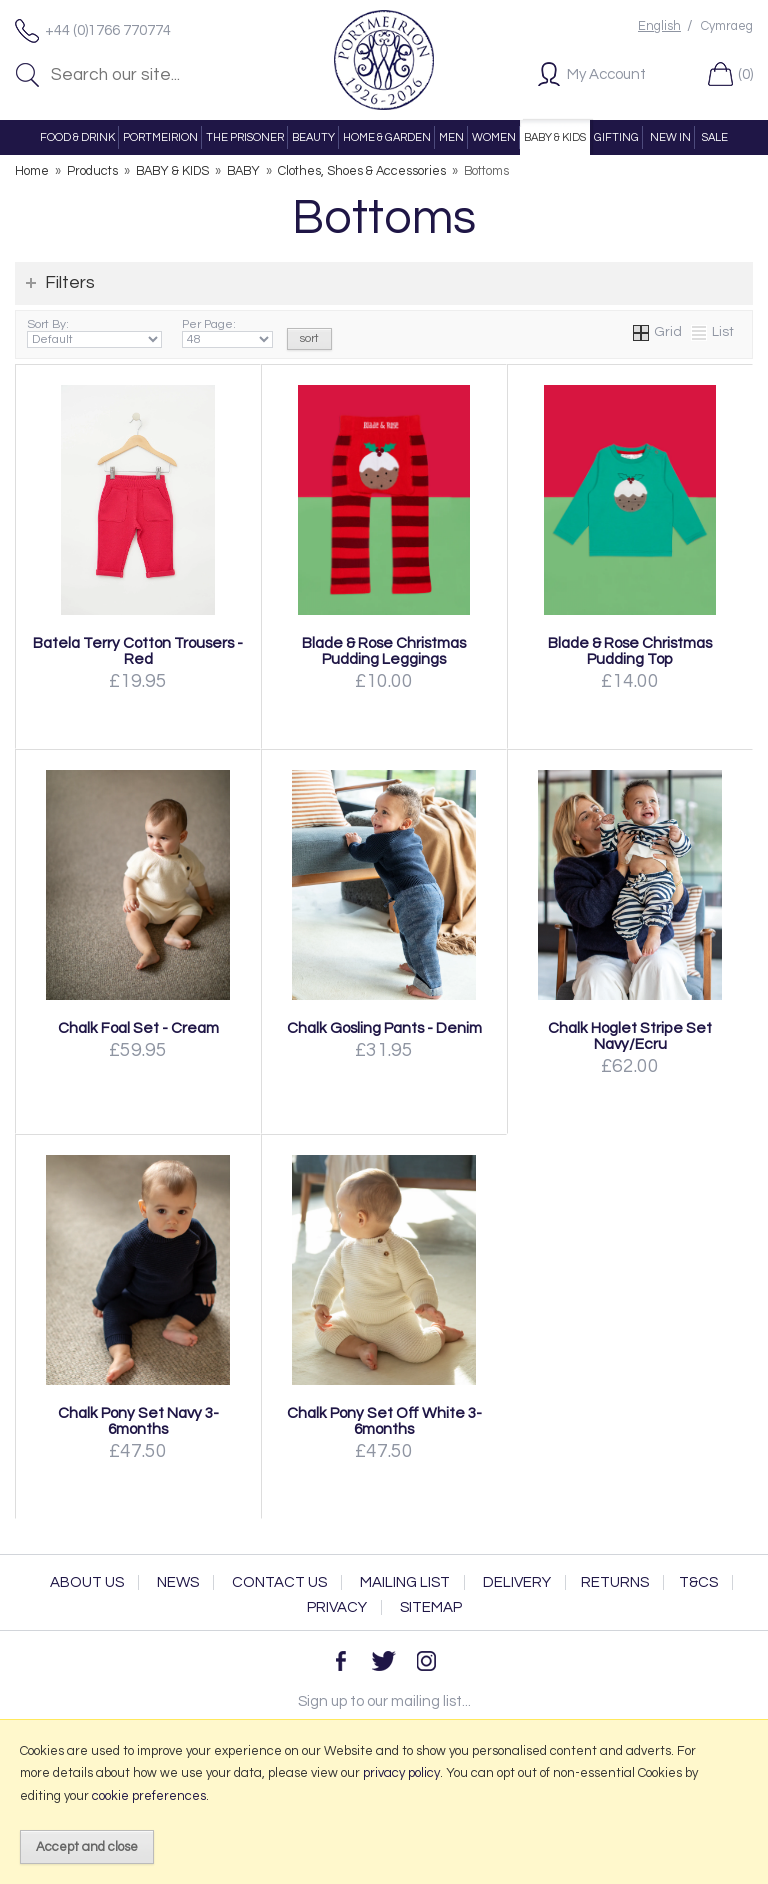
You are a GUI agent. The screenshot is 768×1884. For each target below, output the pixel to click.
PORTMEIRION (160, 137)
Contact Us (279, 1582)
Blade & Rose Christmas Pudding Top (630, 651)
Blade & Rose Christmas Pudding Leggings (384, 651)
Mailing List (405, 1582)
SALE (715, 137)
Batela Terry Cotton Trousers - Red (138, 651)
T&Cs (698, 1582)
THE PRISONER (245, 137)
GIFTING (616, 137)
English (659, 26)
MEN (451, 137)
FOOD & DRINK (77, 137)
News (178, 1582)
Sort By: (94, 333)
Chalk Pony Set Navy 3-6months (138, 1421)
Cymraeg (727, 26)
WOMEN (494, 137)
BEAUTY (313, 137)
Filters (70, 282)
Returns (615, 1582)
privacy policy (401, 1773)
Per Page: (227, 333)
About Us (87, 1582)
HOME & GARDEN (387, 137)
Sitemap (431, 1607)
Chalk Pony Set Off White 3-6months (384, 1421)
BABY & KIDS (555, 137)
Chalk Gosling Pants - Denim (384, 1028)
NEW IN (670, 137)
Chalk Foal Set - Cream (138, 1028)
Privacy (337, 1607)
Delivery (517, 1582)
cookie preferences (149, 1796)
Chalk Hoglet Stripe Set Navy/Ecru (630, 1036)
